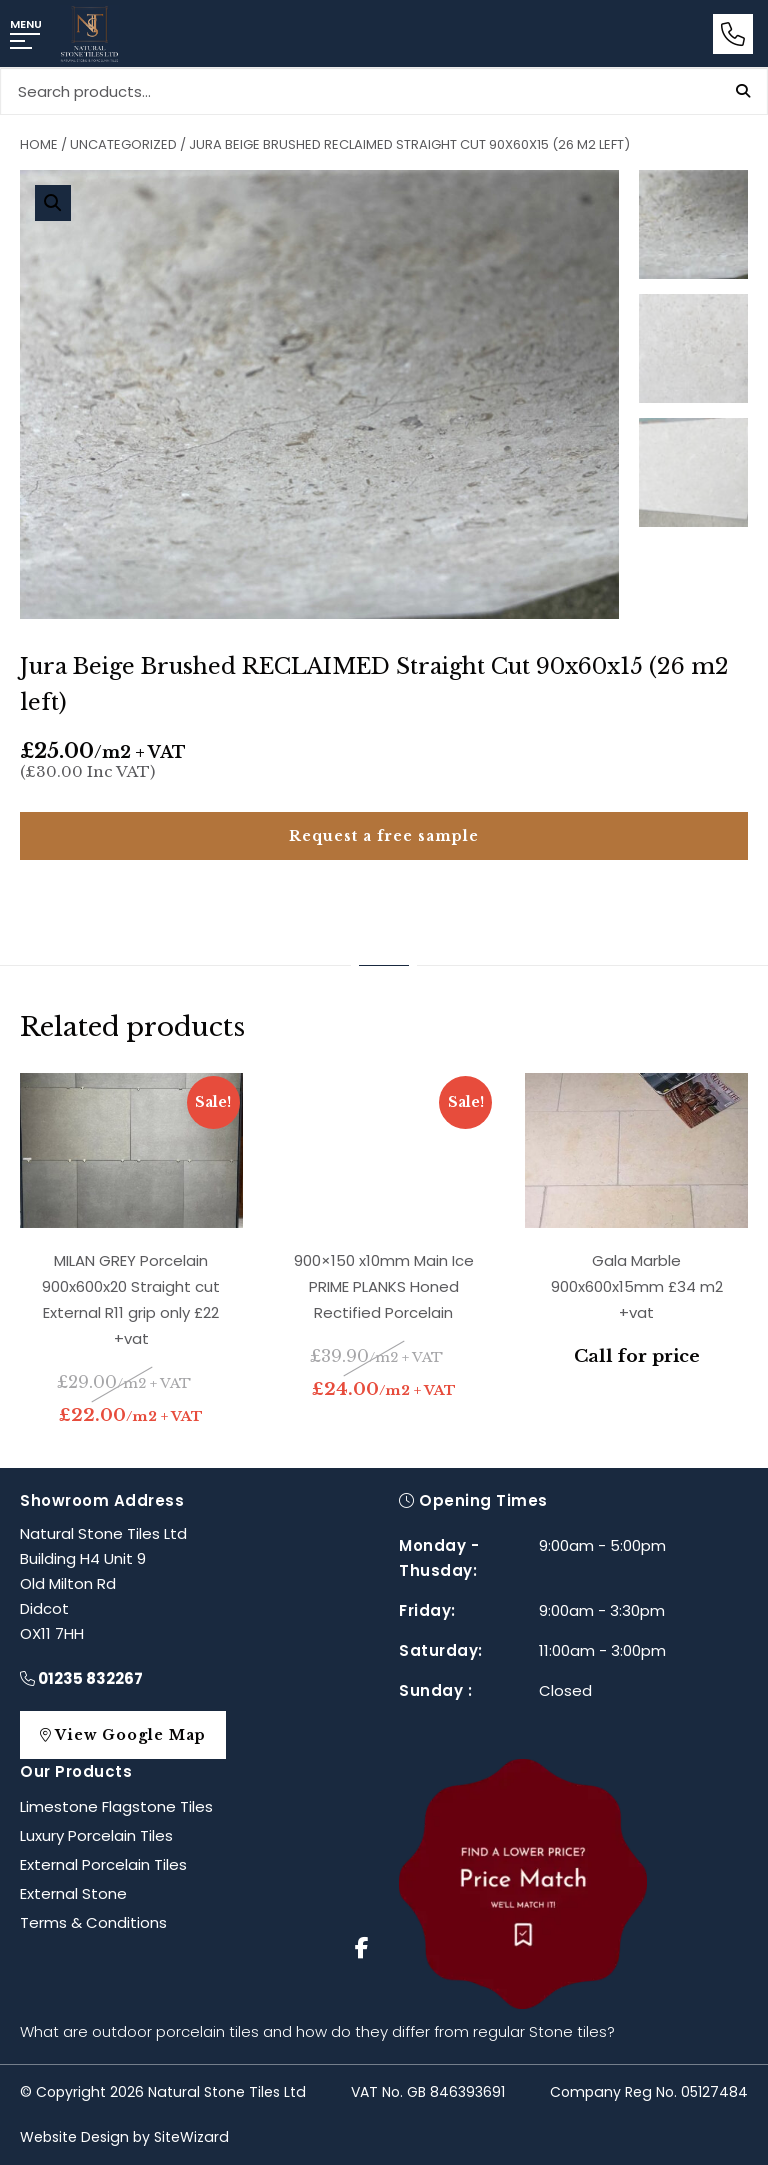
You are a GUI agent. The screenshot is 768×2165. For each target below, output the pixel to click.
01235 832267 (81, 1678)
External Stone (73, 1893)
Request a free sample (384, 836)
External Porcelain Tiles (103, 1864)
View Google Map (133, 1735)
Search (743, 91)
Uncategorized (123, 144)
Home (39, 144)
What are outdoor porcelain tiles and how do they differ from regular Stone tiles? (317, 2031)
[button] (53, 203)
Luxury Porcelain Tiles (96, 1835)
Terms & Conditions (93, 1922)
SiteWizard (191, 2137)
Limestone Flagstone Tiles (116, 1806)
